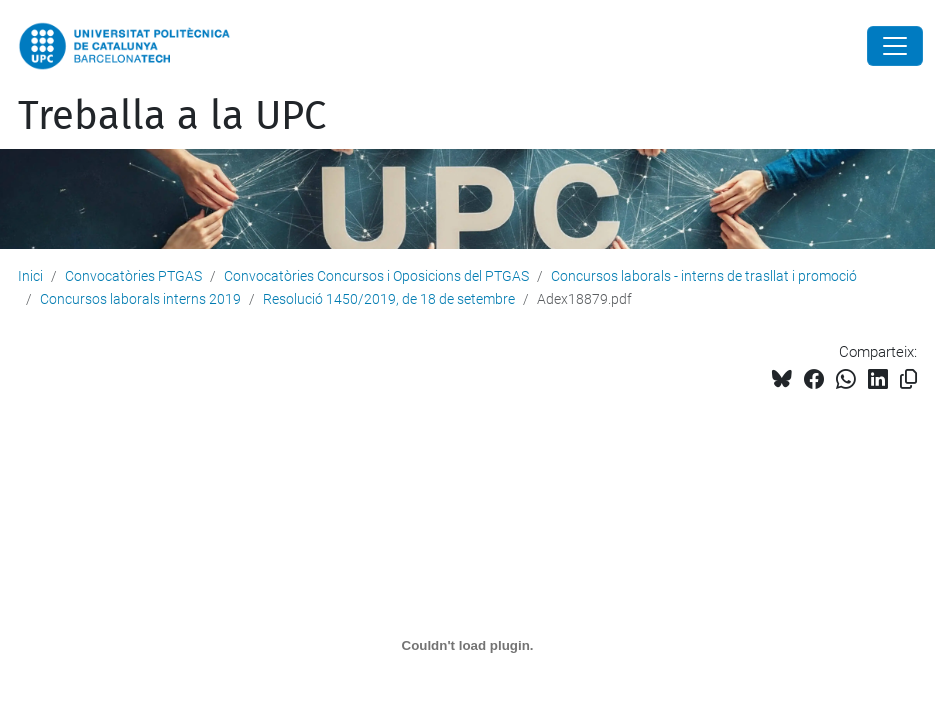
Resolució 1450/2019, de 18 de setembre (389, 299)
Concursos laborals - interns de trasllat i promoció (704, 276)
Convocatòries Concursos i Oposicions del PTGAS (376, 276)
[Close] (895, 46)
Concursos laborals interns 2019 (140, 299)
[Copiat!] (908, 379)
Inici (30, 276)
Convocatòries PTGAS (133, 276)
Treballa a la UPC (172, 116)
